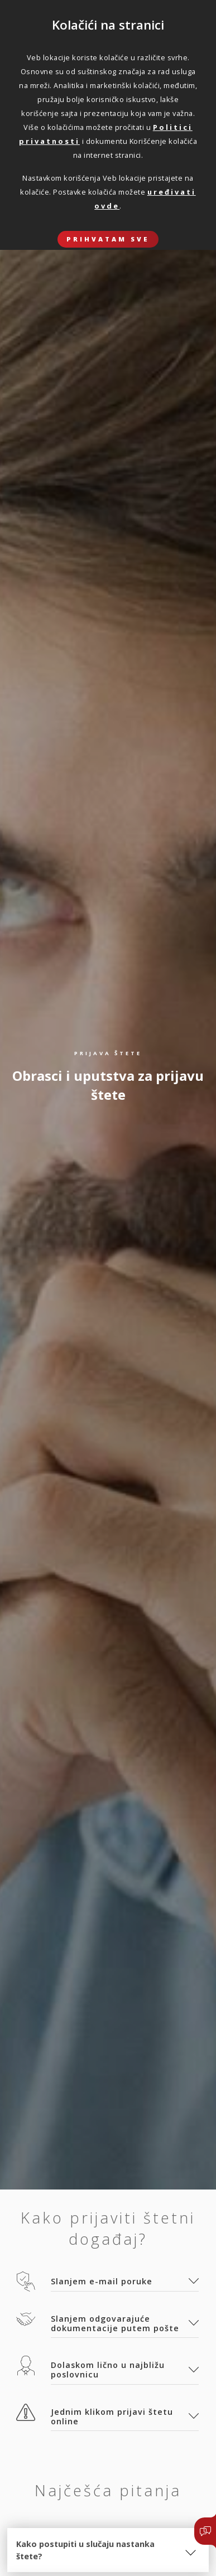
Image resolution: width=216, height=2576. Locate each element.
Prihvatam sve (108, 239)
